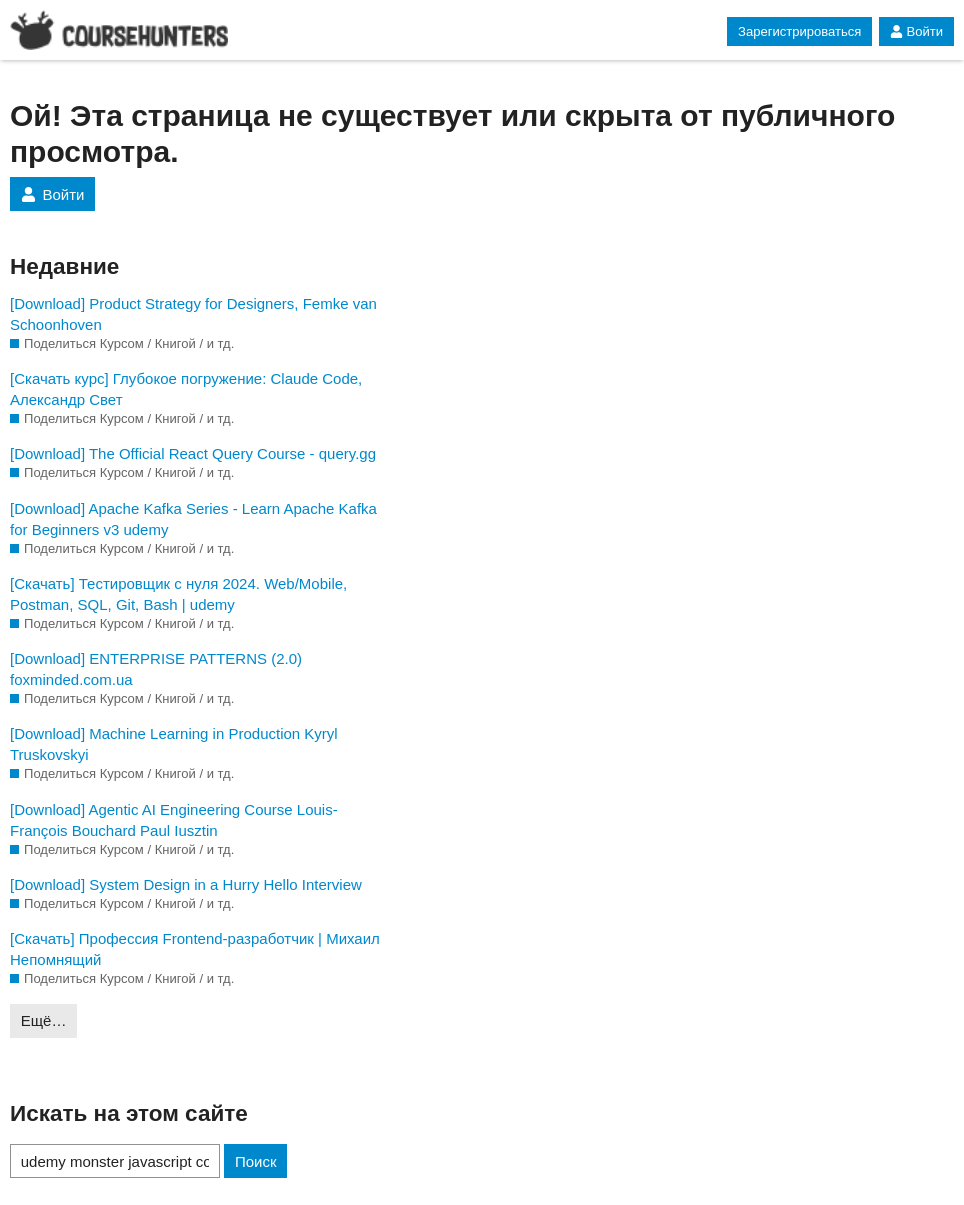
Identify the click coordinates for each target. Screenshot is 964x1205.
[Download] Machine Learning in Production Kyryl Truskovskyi (174, 744)
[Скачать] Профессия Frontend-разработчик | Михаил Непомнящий (195, 949)
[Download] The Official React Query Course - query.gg (193, 453)
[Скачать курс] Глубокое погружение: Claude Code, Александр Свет (186, 389)
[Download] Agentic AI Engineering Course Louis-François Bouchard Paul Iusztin (174, 820)
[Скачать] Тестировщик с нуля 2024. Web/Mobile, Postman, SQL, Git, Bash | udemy (178, 594)
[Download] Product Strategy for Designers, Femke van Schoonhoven (193, 314)
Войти (916, 31)
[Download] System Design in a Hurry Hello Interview (186, 884)
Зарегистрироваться (799, 31)
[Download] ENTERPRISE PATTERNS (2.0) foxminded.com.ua (156, 669)
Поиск (256, 1161)
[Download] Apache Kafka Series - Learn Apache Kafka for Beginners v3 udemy (193, 519)
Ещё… (44, 1020)
